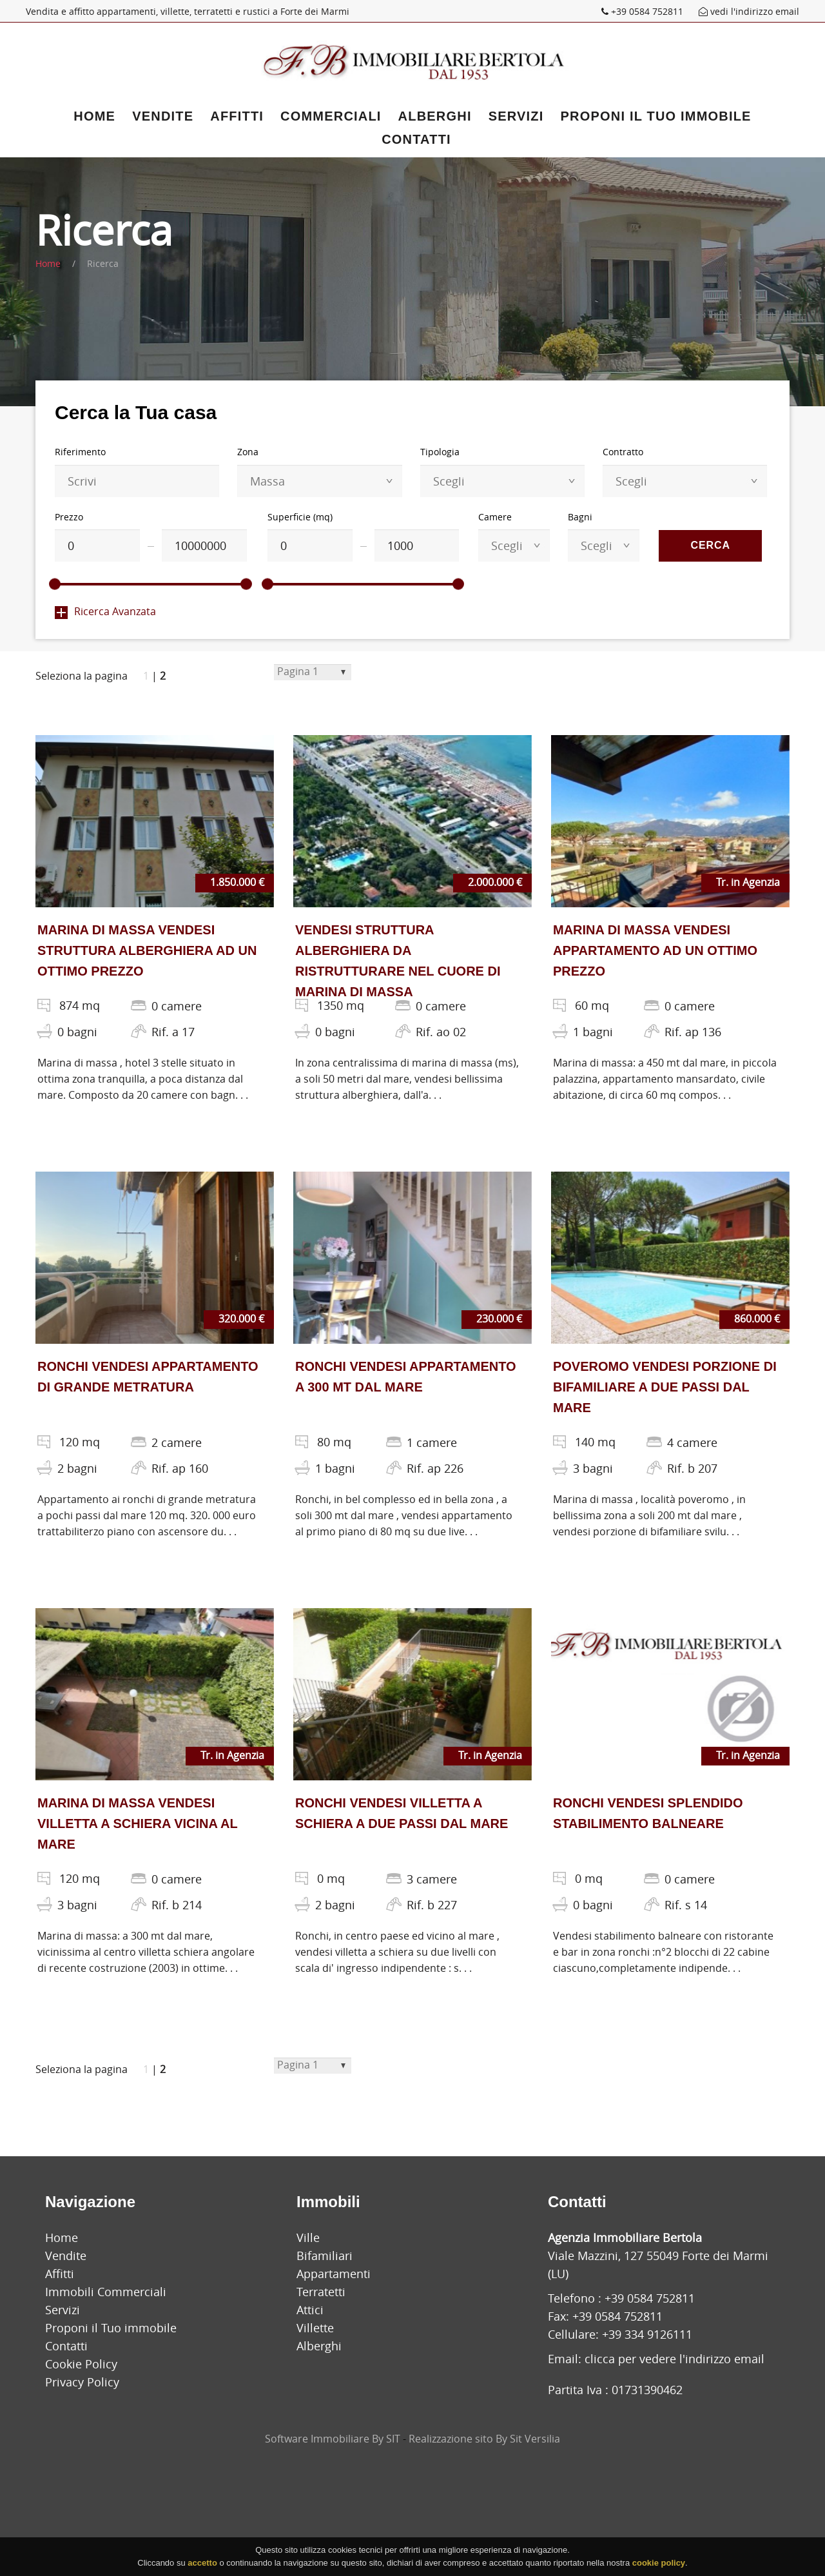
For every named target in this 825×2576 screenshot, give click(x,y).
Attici (310, 2309)
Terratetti (320, 2291)
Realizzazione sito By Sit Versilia (484, 2439)
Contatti (416, 139)
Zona (247, 452)
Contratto (623, 452)
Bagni (580, 517)
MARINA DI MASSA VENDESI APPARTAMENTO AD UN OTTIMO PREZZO (655, 950)
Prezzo (69, 517)
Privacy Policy (82, 2382)
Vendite (162, 116)
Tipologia (440, 452)
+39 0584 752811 (643, 11)
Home (94, 116)
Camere (495, 517)
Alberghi (435, 116)
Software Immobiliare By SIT (332, 2439)
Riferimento (80, 452)
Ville (308, 2237)
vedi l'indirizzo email (749, 11)
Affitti (237, 116)
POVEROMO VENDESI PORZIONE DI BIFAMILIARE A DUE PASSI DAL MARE (665, 1387)
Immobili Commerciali (105, 2291)
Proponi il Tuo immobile (656, 116)
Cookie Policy (81, 2364)
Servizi (516, 116)
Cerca (710, 545)
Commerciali (331, 116)
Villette (315, 2327)
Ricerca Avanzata (105, 611)
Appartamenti (333, 2273)
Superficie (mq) (300, 517)
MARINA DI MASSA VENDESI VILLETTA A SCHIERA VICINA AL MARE (137, 1823)
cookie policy (658, 2566)
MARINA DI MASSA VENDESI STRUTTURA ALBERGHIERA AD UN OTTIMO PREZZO (147, 950)
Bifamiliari (324, 2255)
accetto (202, 2566)
